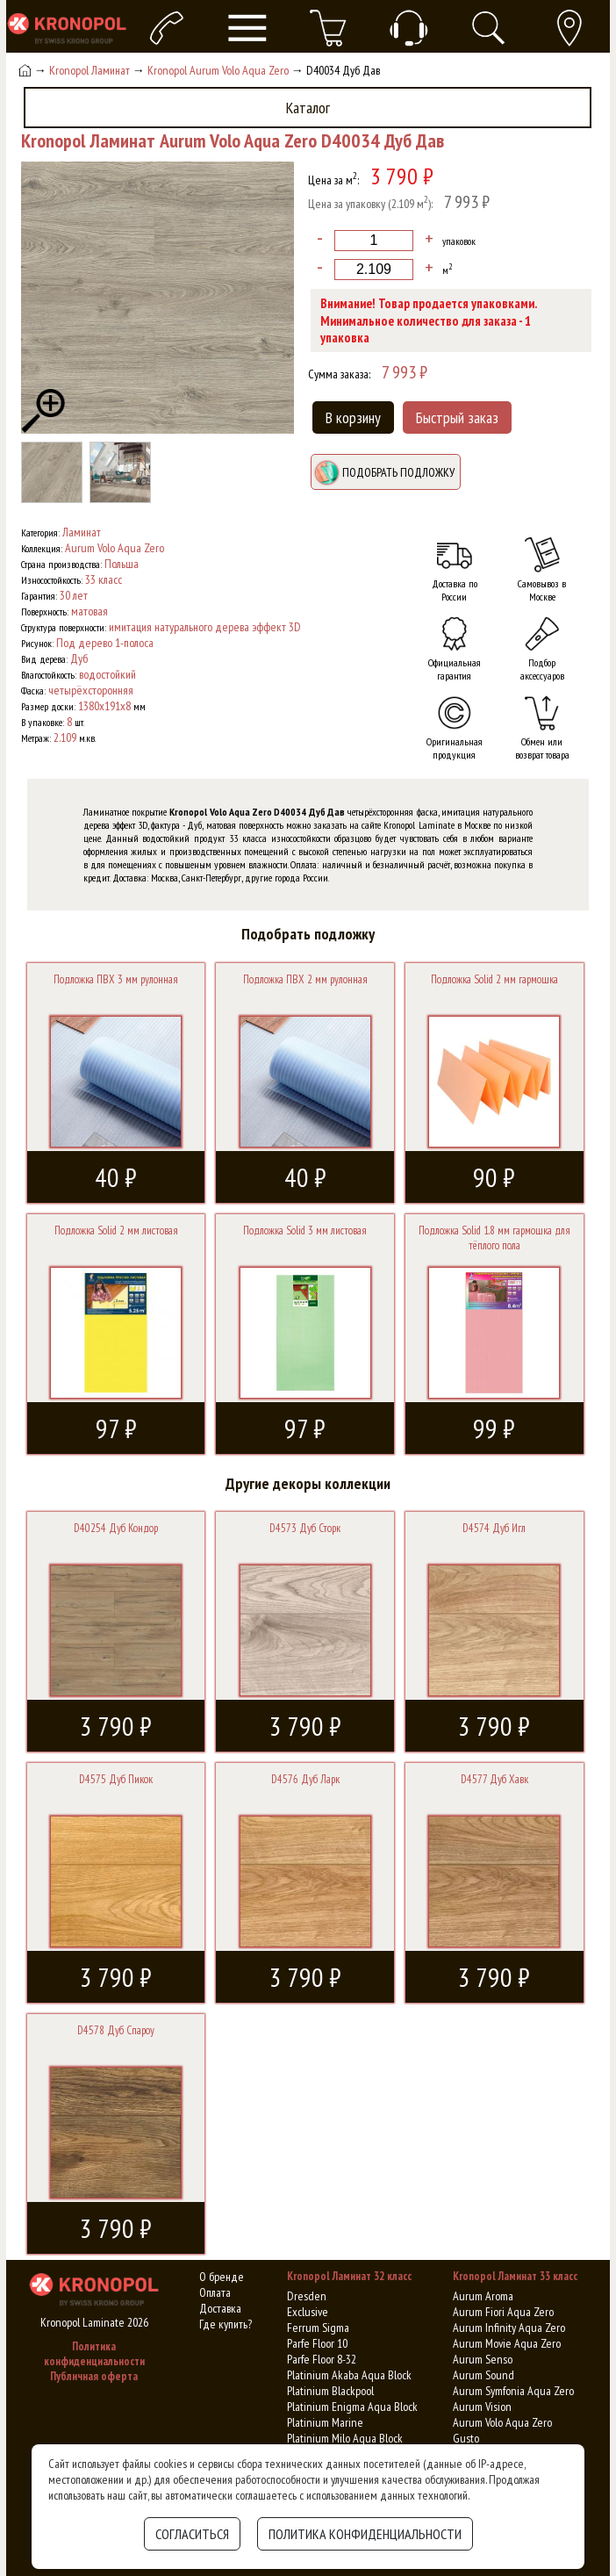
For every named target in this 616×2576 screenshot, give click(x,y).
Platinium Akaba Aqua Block (349, 2375)
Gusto (466, 2438)
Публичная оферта (94, 2376)
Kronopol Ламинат (89, 70)
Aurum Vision (482, 2406)
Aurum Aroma (483, 2296)
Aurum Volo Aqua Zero (502, 2422)
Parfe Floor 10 (317, 2343)
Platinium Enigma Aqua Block (352, 2406)
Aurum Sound (483, 2375)
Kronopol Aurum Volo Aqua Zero (218, 70)
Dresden (306, 2296)
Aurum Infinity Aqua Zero (509, 2327)
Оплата (215, 2292)
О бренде (221, 2277)
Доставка (220, 2308)
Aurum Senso (482, 2359)
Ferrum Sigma (318, 2327)
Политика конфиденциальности (94, 2354)
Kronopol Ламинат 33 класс (515, 2276)
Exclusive (307, 2312)
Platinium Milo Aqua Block (345, 2438)
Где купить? (225, 2324)
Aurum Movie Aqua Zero (507, 2343)
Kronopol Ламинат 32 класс (349, 2276)
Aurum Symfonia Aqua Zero (513, 2391)
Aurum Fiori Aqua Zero (503, 2312)
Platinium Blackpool (330, 2391)
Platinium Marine (325, 2422)
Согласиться (192, 2534)
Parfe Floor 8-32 (321, 2359)
